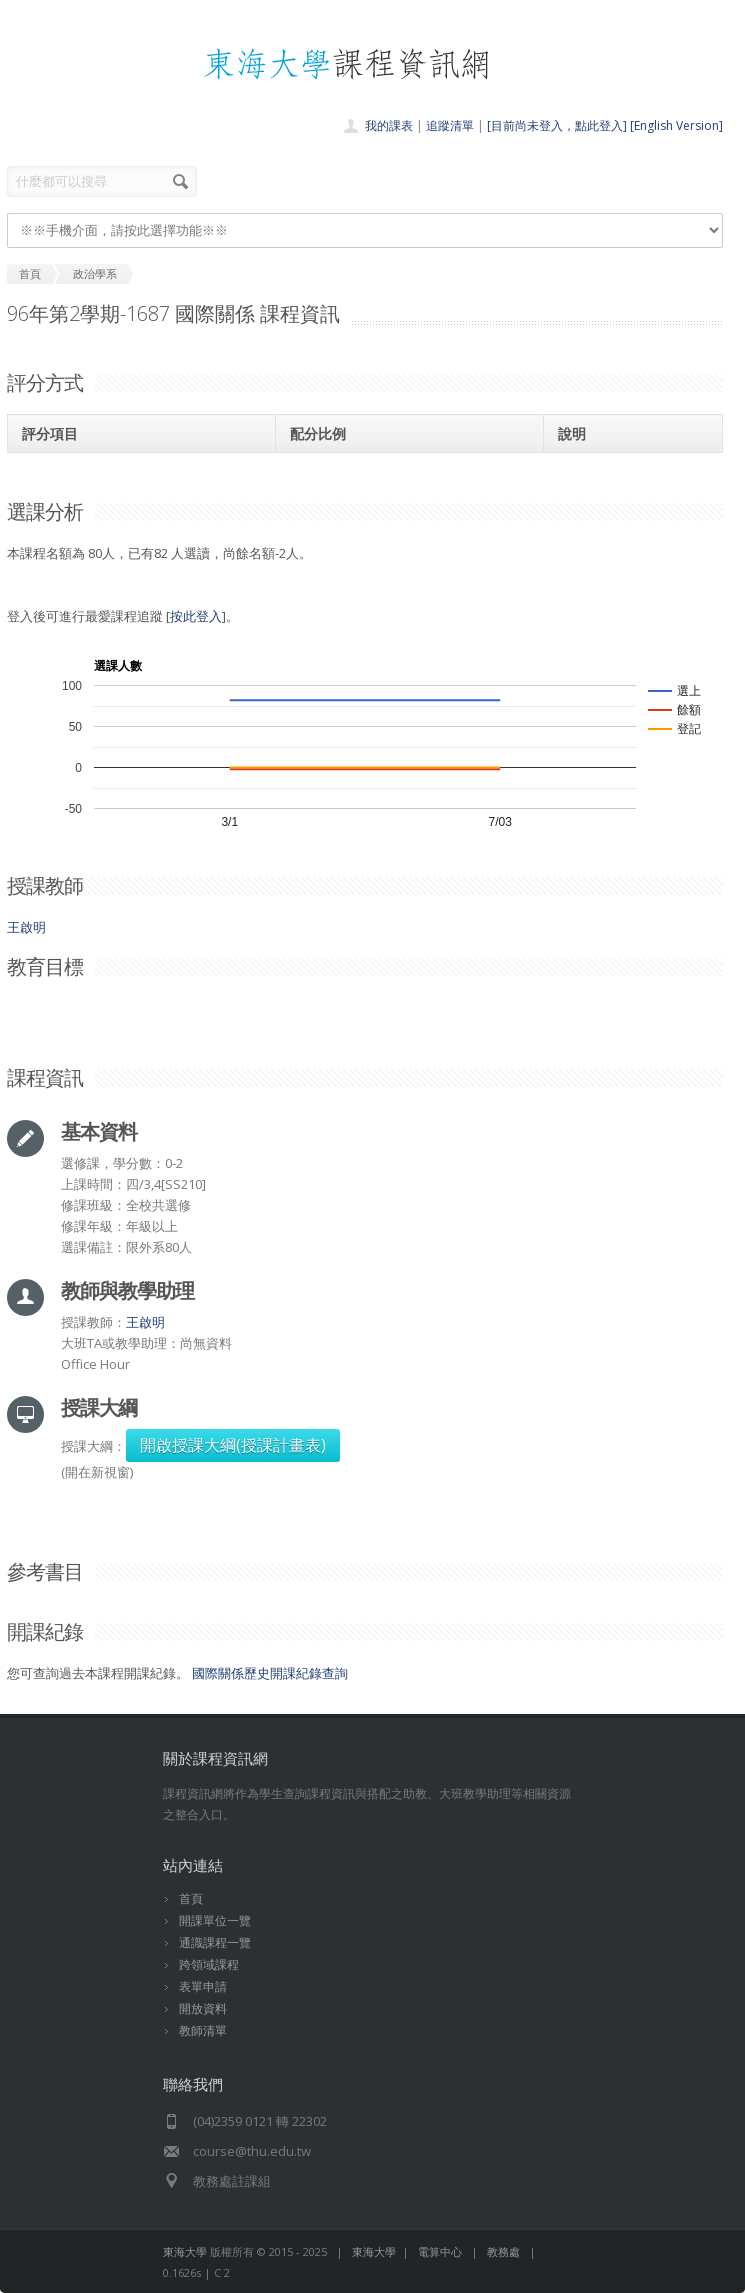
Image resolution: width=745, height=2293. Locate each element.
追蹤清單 (450, 125)
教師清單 (203, 2030)
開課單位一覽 (215, 1920)
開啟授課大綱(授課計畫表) (233, 1445)
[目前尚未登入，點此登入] (557, 125)
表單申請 (203, 1986)
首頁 (191, 1898)
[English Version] (676, 125)
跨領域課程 (209, 1964)
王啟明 (26, 927)
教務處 (503, 2251)
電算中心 (440, 2251)
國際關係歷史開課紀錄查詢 (270, 1673)
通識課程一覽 (215, 1942)
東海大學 (185, 2251)
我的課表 (389, 125)
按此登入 (196, 616)
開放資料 (203, 2008)
